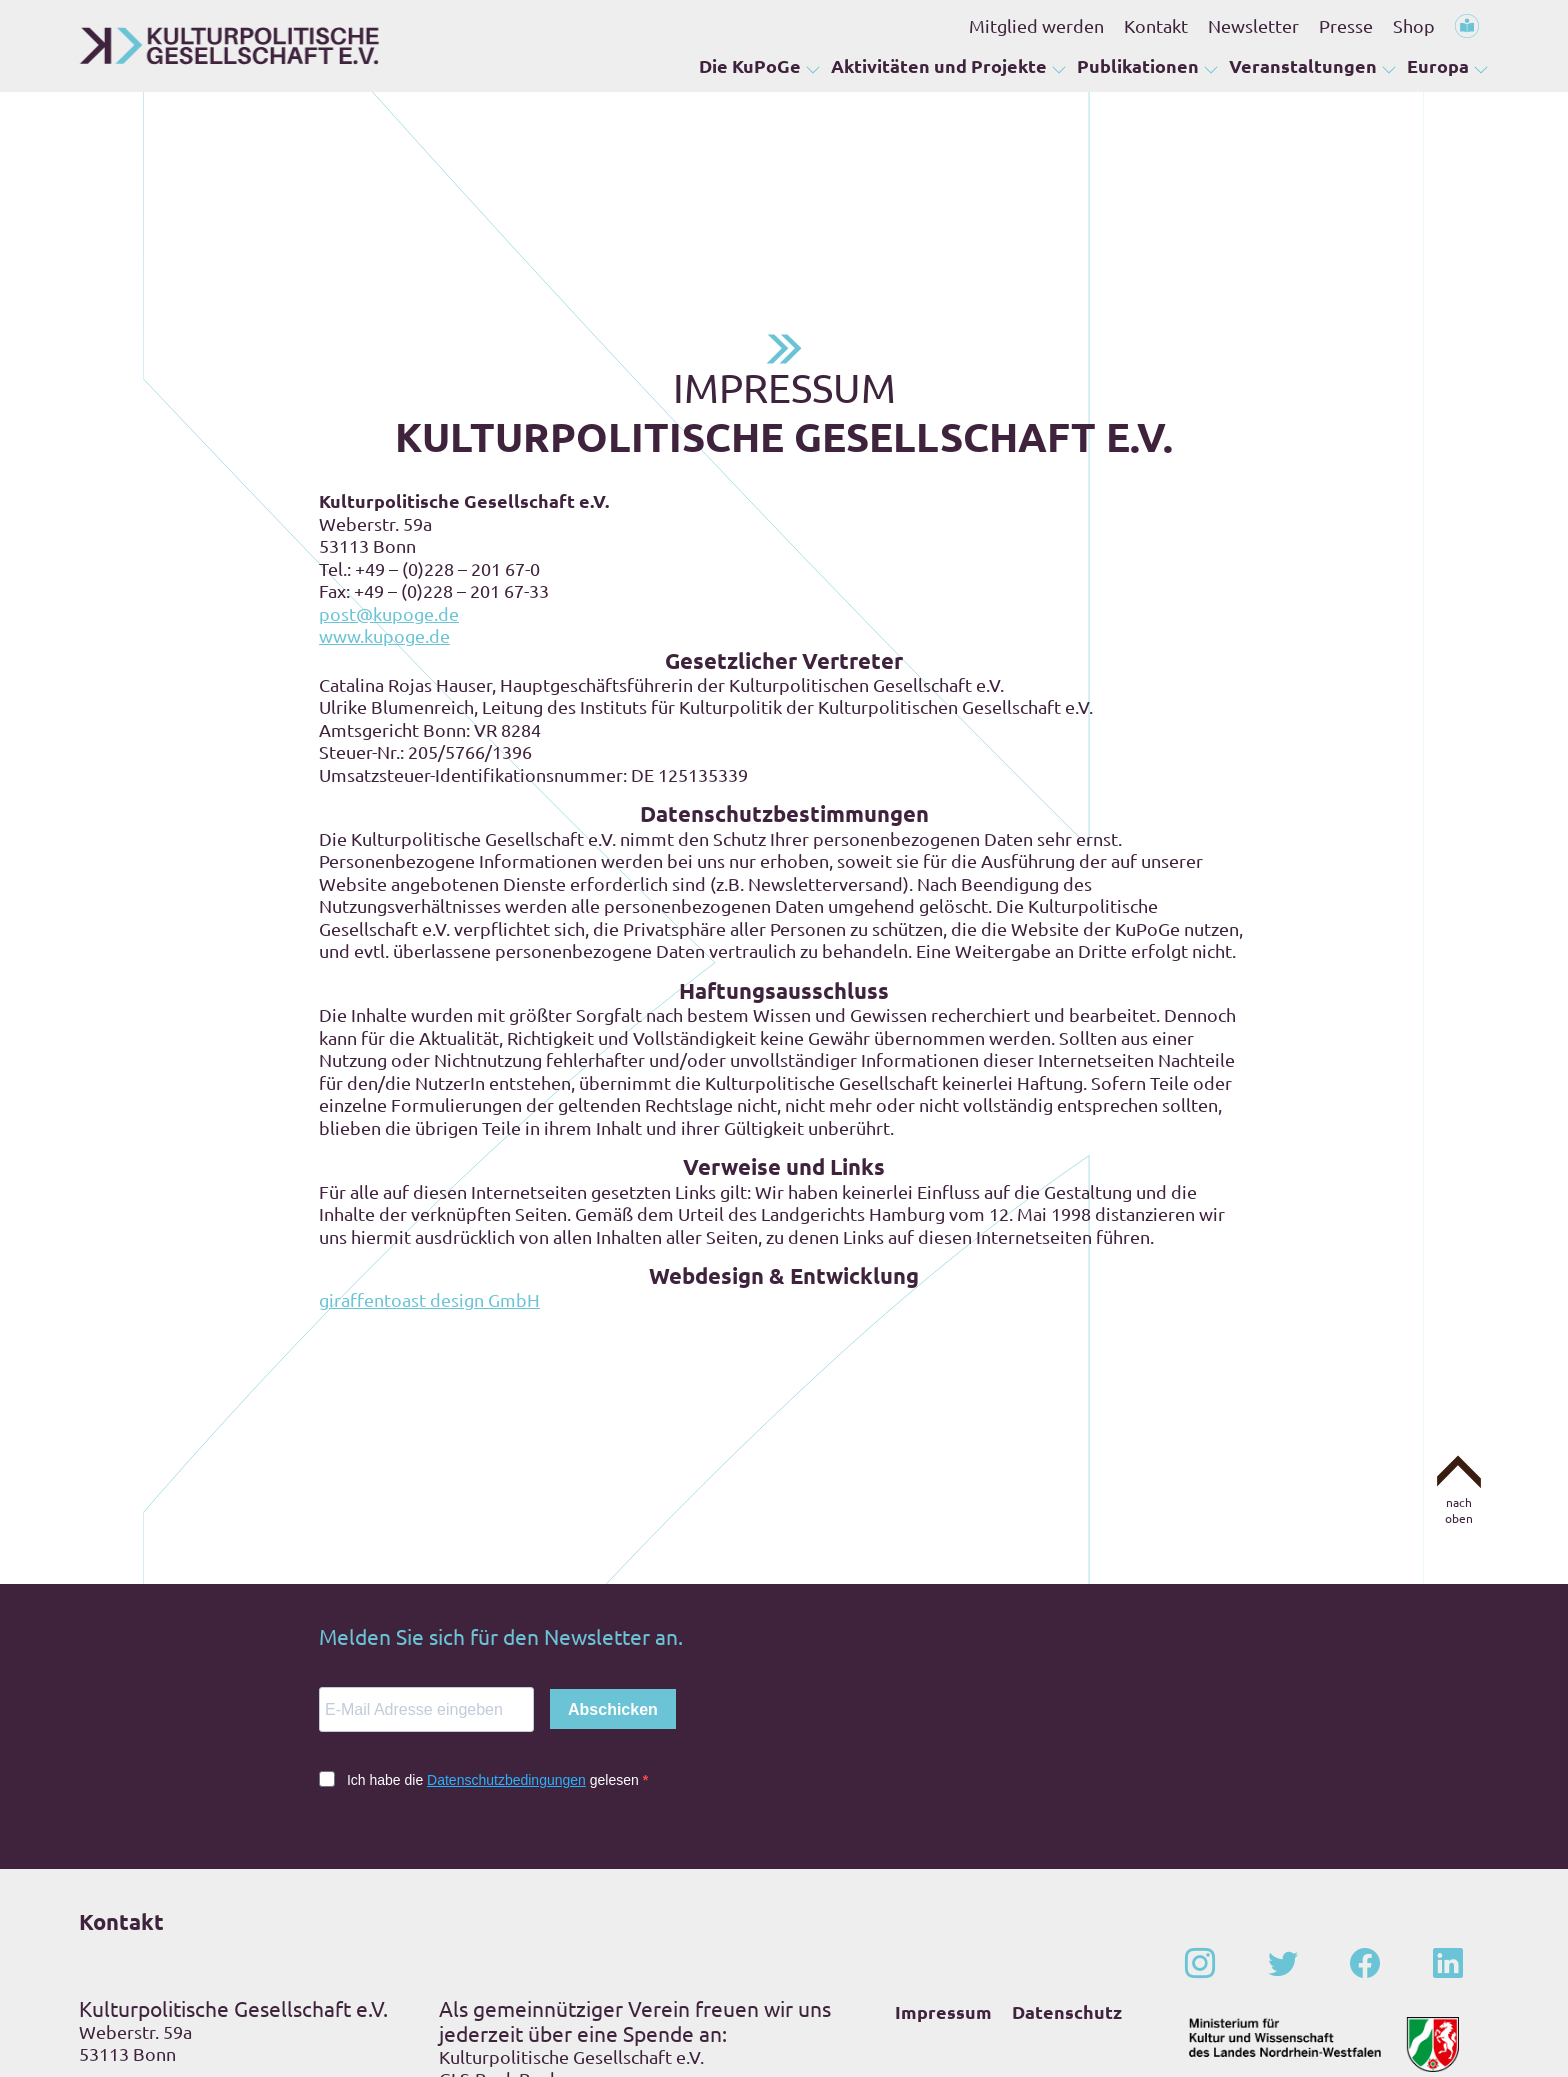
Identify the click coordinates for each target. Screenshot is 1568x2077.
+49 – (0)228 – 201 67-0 (207, 1940)
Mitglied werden (1036, 25)
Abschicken (613, 1558)
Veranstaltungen (1303, 65)
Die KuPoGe (750, 65)
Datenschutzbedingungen (506, 1629)
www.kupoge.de (384, 484)
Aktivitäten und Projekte (939, 65)
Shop (1414, 25)
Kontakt (1156, 25)
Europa (1438, 65)
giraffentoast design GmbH (429, 1148)
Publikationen (1138, 65)
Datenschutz (1067, 1860)
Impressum (943, 1860)
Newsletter (1253, 25)
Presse (1346, 25)
